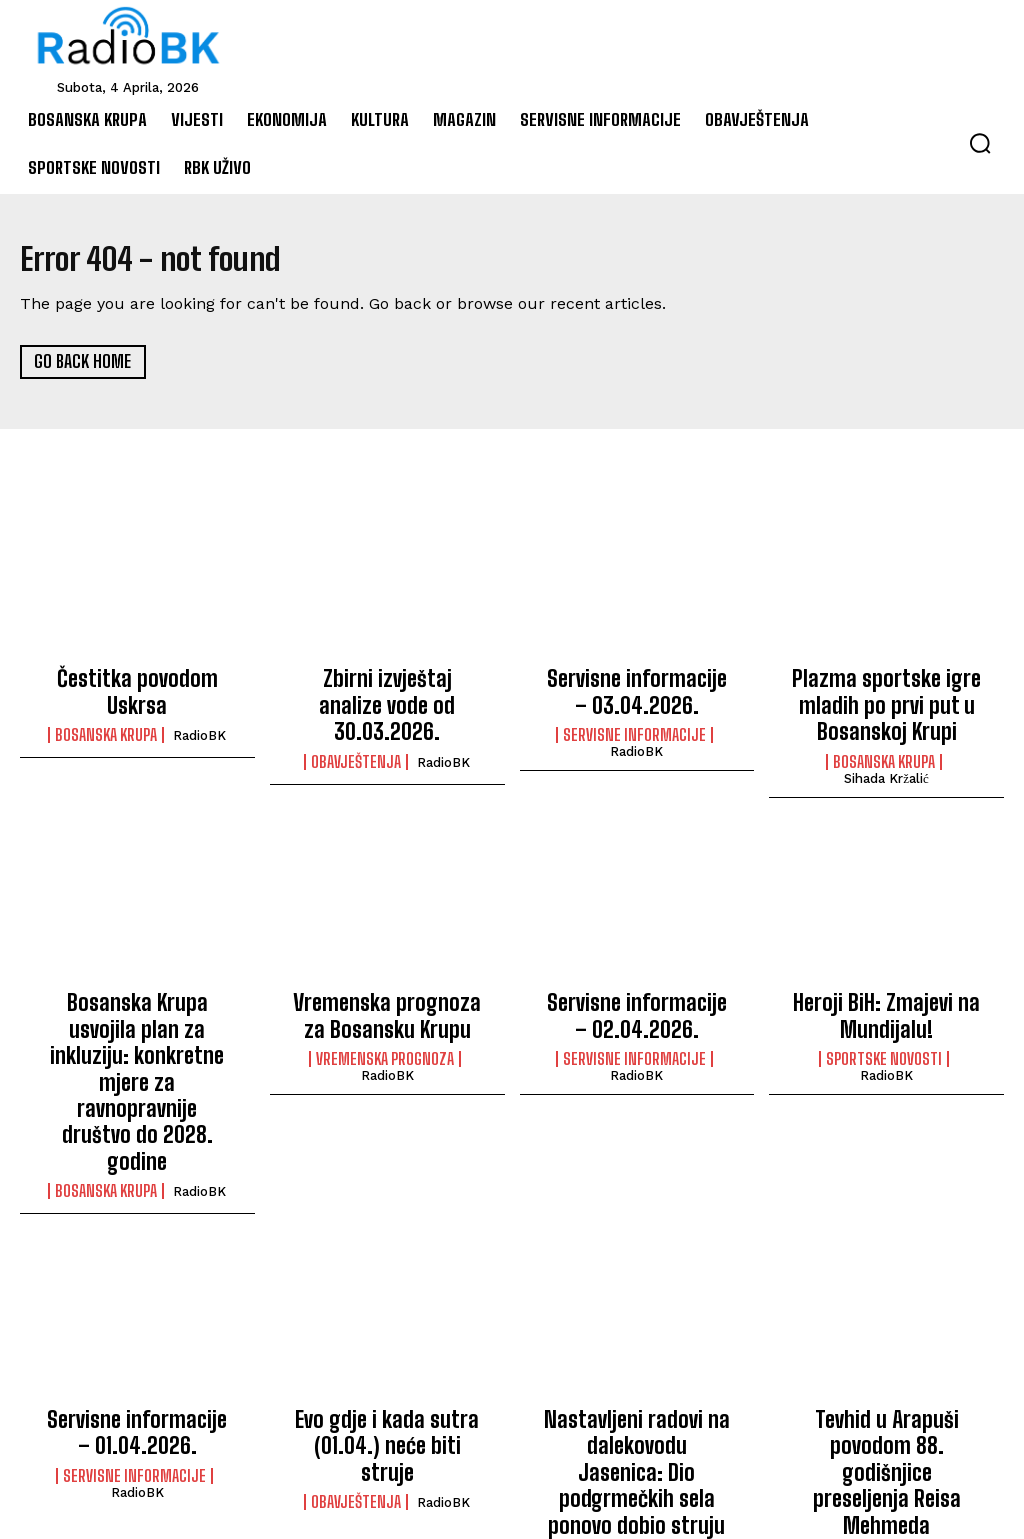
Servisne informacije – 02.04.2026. (636, 999)
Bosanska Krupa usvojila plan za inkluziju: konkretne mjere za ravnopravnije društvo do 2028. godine (137, 1031)
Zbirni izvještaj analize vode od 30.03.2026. (387, 689)
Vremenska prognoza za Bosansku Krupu (387, 999)
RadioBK (199, 706)
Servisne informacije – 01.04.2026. (137, 1339)
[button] (980, 143)
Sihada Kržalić (886, 765)
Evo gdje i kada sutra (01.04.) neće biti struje (387, 1339)
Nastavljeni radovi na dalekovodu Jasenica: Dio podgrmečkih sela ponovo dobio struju (637, 1360)
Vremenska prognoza (385, 1037)
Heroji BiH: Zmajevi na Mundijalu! (886, 999)
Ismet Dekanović (637, 1436)
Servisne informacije (634, 728)
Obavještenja (356, 728)
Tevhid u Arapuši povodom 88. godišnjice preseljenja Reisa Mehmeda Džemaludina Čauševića (886, 1360)
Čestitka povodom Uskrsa (137, 678)
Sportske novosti (884, 1037)
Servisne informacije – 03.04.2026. (636, 689)
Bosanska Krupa (106, 706)
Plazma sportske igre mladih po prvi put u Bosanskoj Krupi (886, 699)
